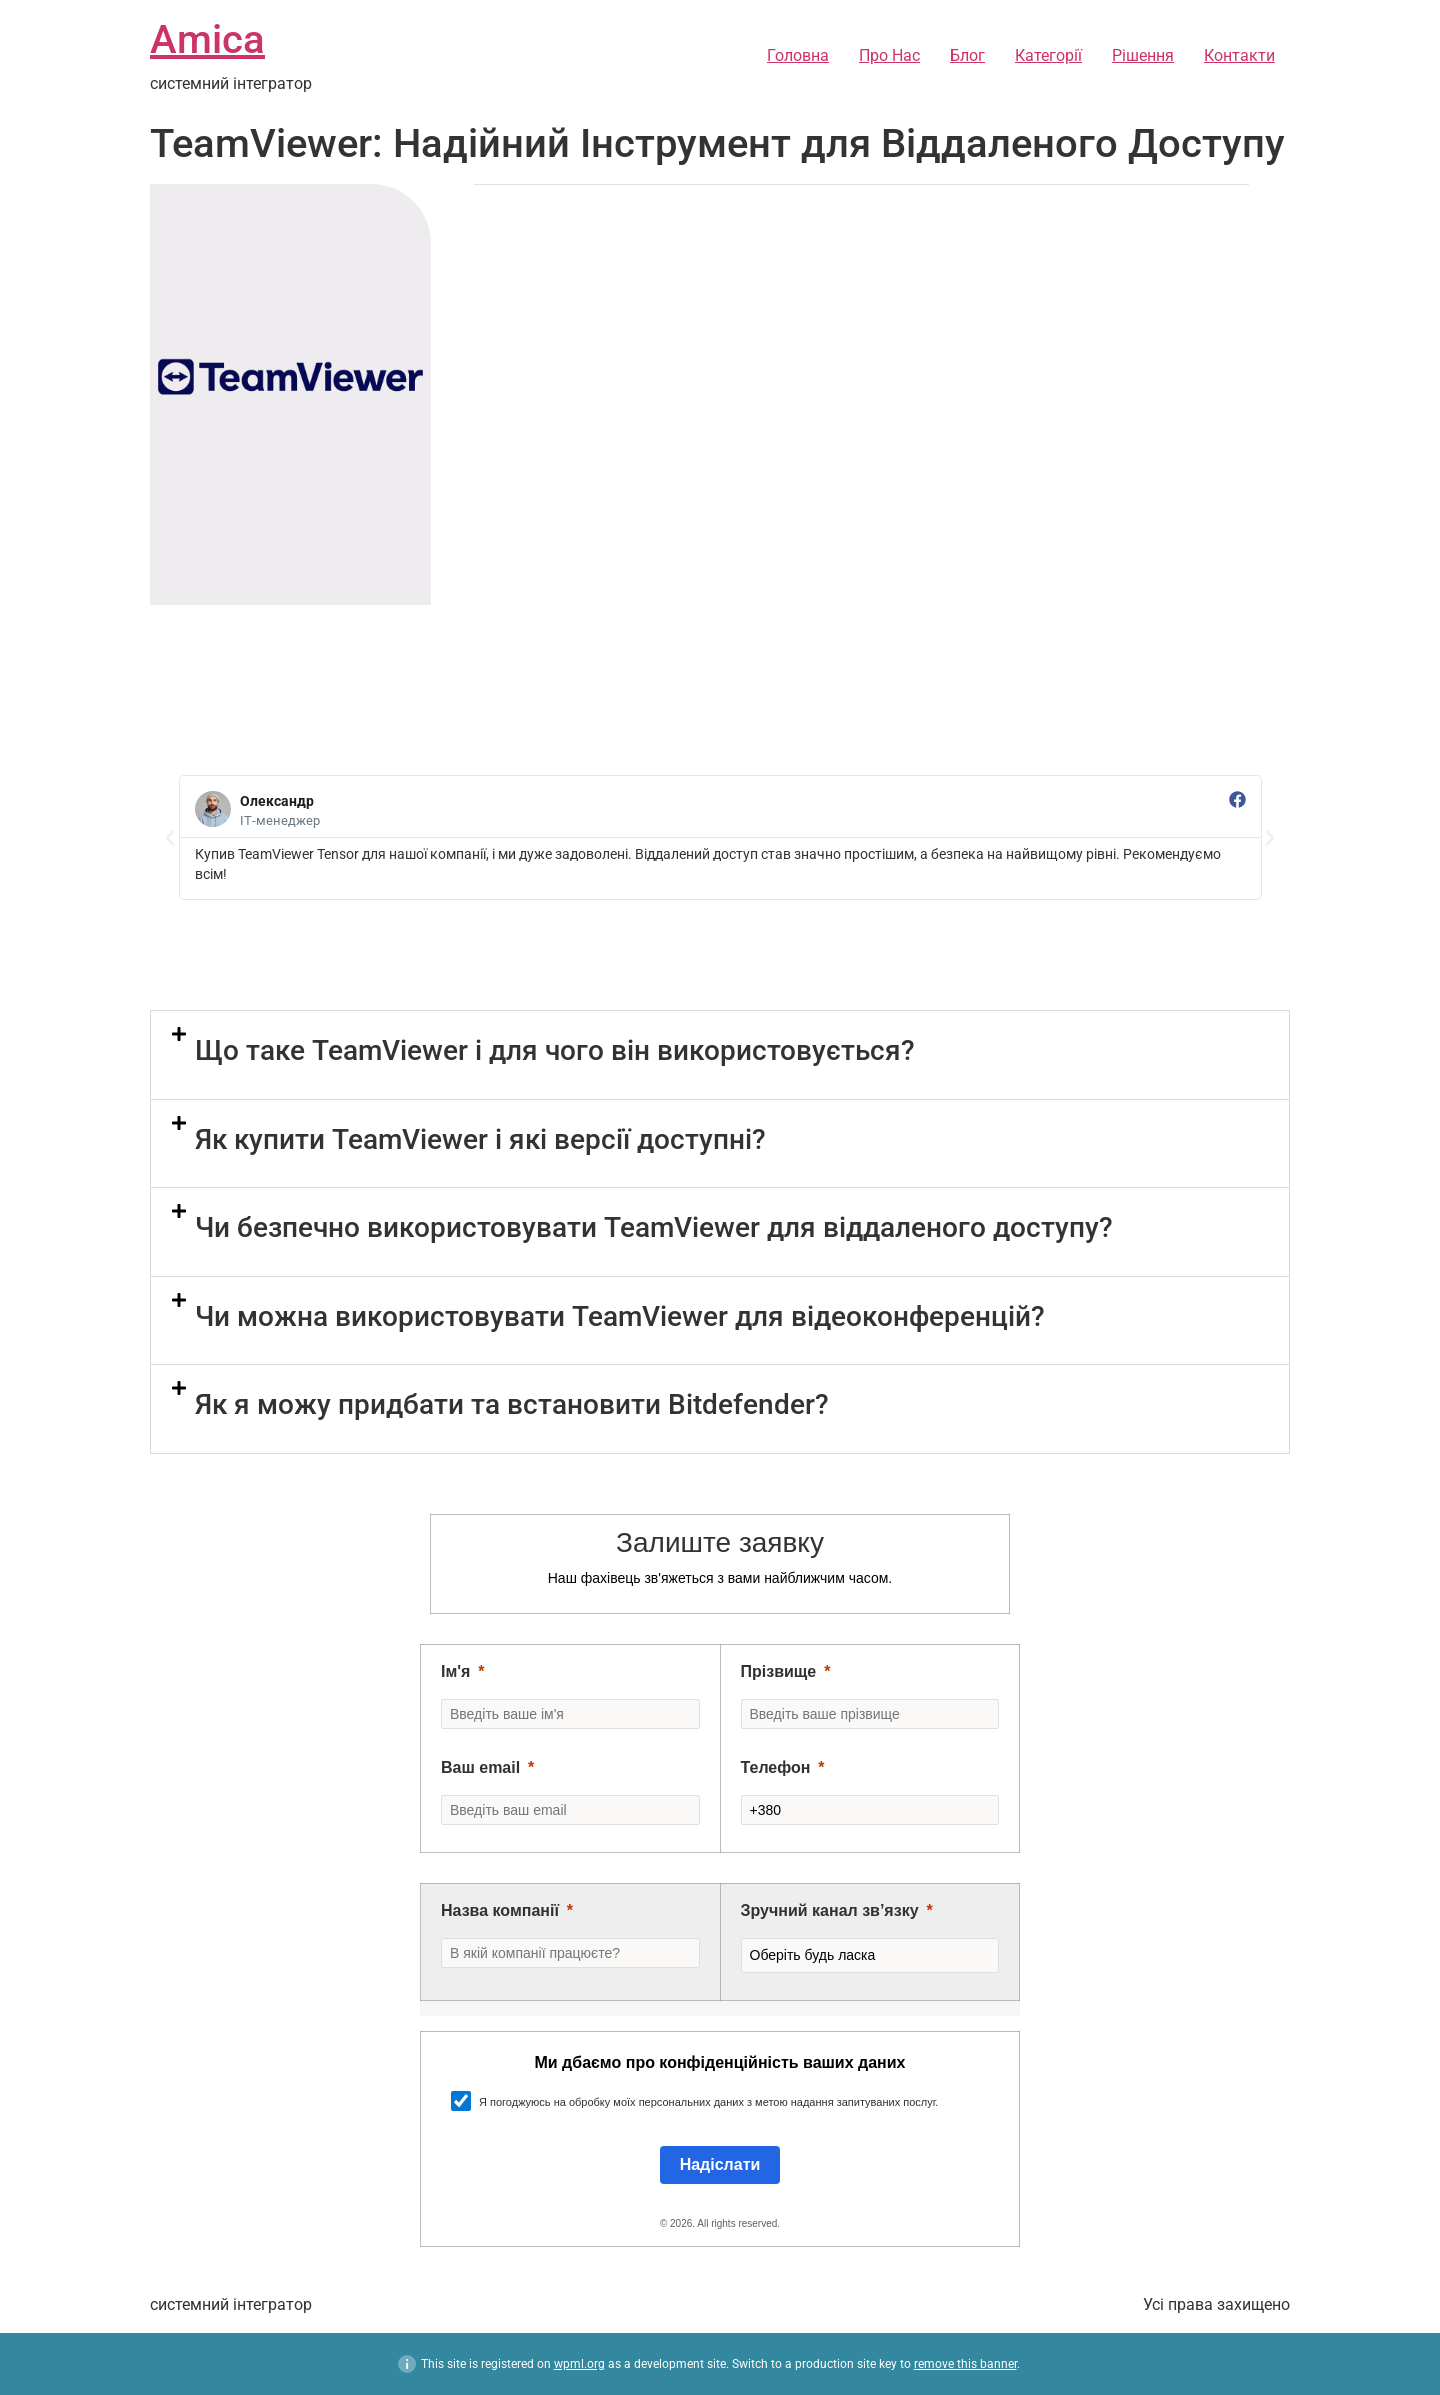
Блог (967, 55)
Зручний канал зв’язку (830, 1910)
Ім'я (455, 1671)
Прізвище (779, 1671)
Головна (798, 55)
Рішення (1143, 55)
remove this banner (965, 2364)
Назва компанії (500, 1910)
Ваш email (480, 1767)
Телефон (776, 1767)
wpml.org (579, 2364)
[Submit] (720, 2165)
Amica (207, 39)
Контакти (1239, 55)
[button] (170, 838)
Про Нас (889, 55)
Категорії (1048, 55)
